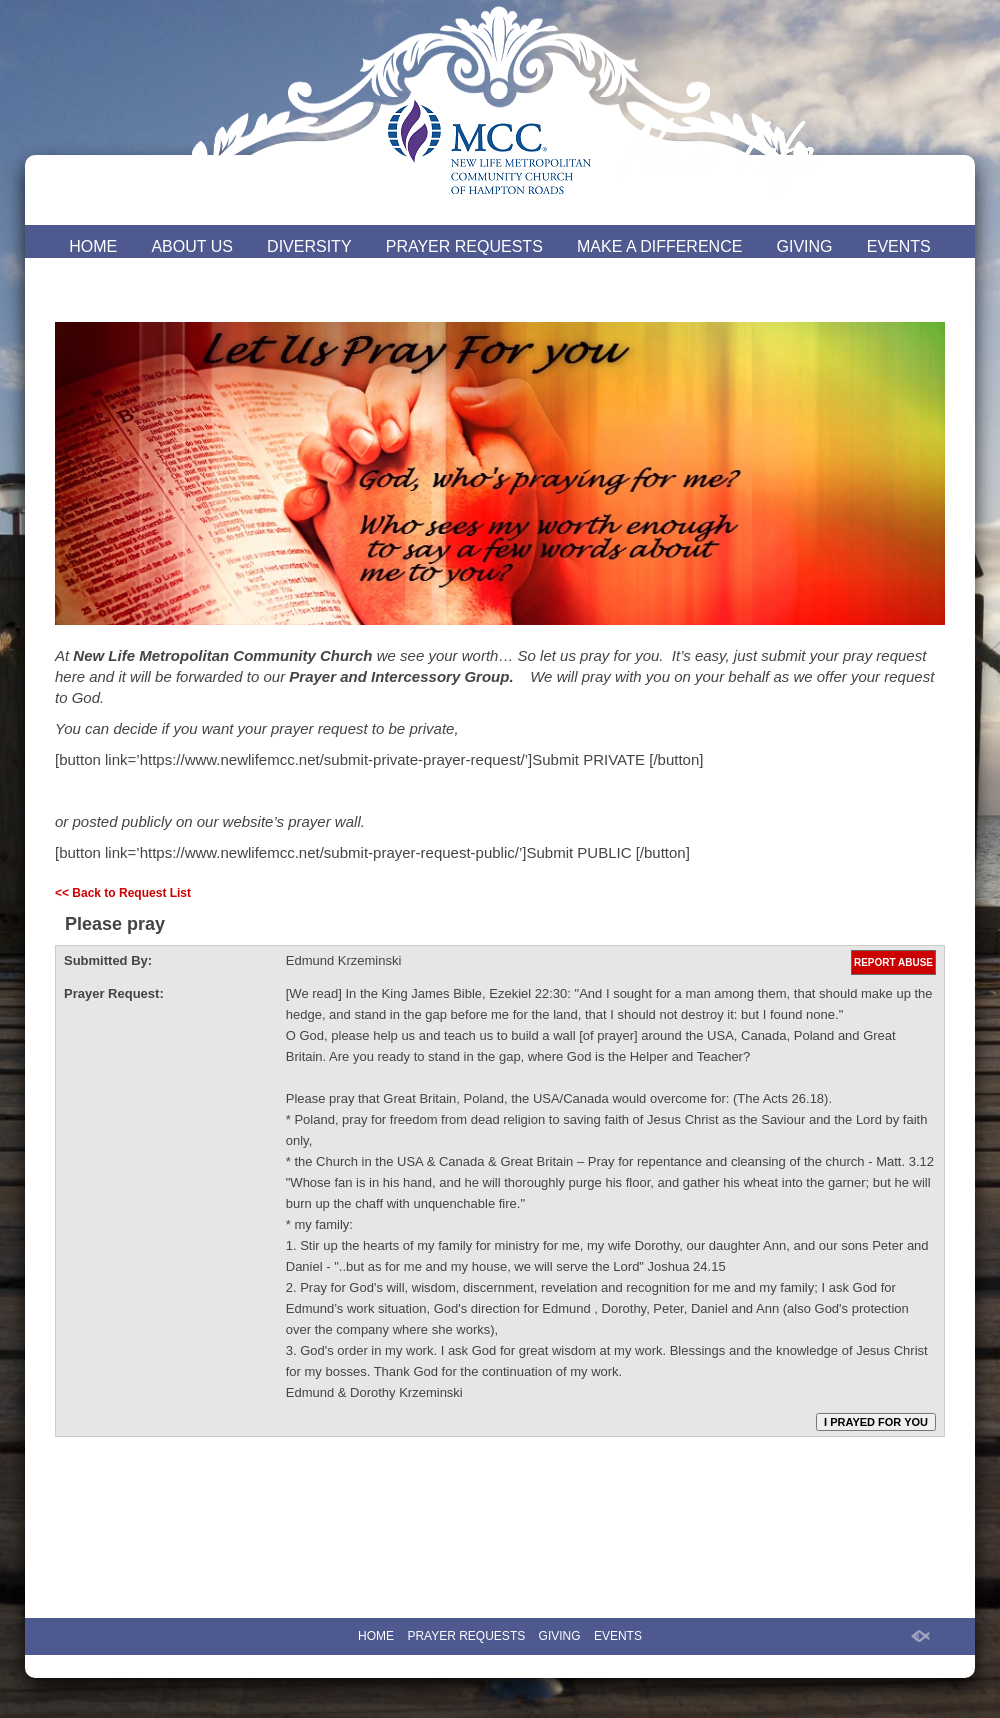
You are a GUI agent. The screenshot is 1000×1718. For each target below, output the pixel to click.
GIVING (805, 246)
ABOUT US (192, 246)
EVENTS (899, 246)
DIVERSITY (309, 246)
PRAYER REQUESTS (464, 246)
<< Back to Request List (123, 893)
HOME (93, 246)
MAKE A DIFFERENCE (659, 246)
